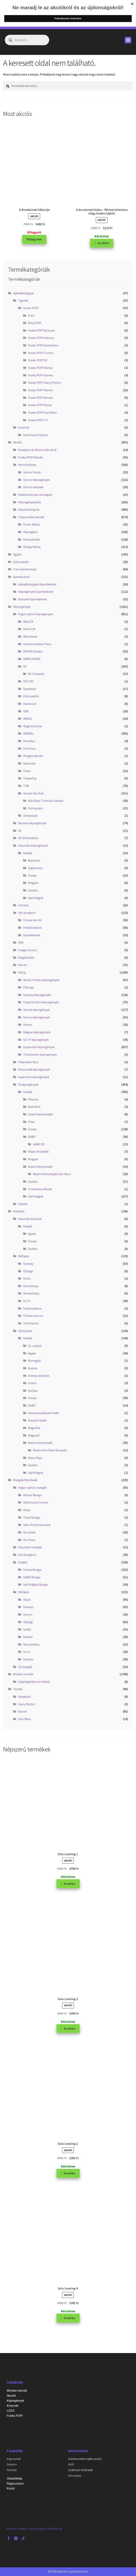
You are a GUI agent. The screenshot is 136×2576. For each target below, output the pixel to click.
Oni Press (29, 748)
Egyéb (17, 554)
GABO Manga (31, 1577)
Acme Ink (29, 629)
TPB (26, 786)
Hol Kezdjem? (27, 1555)
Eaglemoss (35, 868)
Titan (26, 771)
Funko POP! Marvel (40, 390)
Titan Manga (31, 1517)
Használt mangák (30, 1547)
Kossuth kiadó (37, 1420)
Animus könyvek (38, 1376)
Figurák (23, 300)
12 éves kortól (32, 920)
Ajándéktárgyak (23, 293)
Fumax (32, 875)
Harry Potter (26, 1704)
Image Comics (27, 950)
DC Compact (36, 674)
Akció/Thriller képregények (41, 980)
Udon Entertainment (37, 1525)
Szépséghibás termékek (34, 1682)
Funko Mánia (31, 524)
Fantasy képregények (37, 995)
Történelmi (30, 1323)
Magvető (34, 1435)
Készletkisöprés (29, 509)
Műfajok (23, 1256)
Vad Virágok (35, 898)
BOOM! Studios (33, 651)
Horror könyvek (33, 487)
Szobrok (23, 427)
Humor (27, 1024)
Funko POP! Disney (40, 368)
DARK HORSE (32, 659)
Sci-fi (26, 1652)
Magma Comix (32, 726)
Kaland (27, 1637)
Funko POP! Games (40, 375)
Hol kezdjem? (27, 913)
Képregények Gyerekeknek (35, 592)
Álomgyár (34, 1360)
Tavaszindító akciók (31, 517)
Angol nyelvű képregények (35, 614)
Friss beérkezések (24, 569)
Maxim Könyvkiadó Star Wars (52, 1174)
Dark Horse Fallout (35, 435)
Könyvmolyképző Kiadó (43, 1413)
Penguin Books (33, 756)
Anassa (32, 1368)
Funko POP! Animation (43, 345)
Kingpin (33, 883)
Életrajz (28, 987)
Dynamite (29, 689)
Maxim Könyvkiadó (40, 1167)
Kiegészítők (26, 957)
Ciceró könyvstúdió (40, 1114)
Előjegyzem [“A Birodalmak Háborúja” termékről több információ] (34, 239)
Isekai (27, 1629)
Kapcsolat (14, 2459)
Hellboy (23, 905)
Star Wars (24, 1719)
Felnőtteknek (32, 928)
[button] (128, 40)
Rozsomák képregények (34, 1069)
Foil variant (35, 808)
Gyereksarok (21, 577)
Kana (26, 1510)
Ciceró (32, 1383)
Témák (17, 1689)
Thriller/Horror (33, 1316)
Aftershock (30, 636)
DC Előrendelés (28, 838)
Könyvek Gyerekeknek (32, 599)
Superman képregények (33, 1077)
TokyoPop (30, 778)
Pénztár (12, 2470)
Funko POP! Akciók (30, 457)
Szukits (33, 890)
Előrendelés (21, 562)
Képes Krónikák (38, 1151)
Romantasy (30, 1286)
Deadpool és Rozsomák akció (37, 450)
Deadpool (24, 1696)
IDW (26, 711)
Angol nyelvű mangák (32, 1487)
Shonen (28, 1659)
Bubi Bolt (34, 1107)
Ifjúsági (28, 1271)
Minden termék (23, 1674)
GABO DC (39, 1144)
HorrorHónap (27, 465)
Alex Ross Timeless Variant (45, 801)
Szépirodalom (32, 1308)
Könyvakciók (31, 539)
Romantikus (31, 1293)
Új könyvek (25, 1331)
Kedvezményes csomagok (35, 495)
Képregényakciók (29, 502)
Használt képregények (33, 845)
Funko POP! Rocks (40, 405)
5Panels (33, 1099)
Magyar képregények (36, 1032)
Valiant (23, 1204)
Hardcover (30, 704)
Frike (31, 1122)
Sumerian (29, 763)
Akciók (17, 442)
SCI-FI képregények (36, 1040)
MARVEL (28, 733)
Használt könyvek (30, 1219)
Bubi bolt (34, 860)
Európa (32, 1390)
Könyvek (18, 1211)
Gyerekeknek (31, 935)
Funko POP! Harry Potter (44, 382)
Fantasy (28, 1263)
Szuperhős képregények (39, 1047)
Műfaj (22, 972)
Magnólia (34, 1428)
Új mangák (25, 1667)
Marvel (22, 965)
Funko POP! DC (38, 360)
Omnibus (29, 741)
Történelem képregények (40, 1054)
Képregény (30, 532)
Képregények (21, 607)
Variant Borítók (33, 793)
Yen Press (29, 1540)
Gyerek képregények (36, 1010)
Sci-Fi (26, 1301)
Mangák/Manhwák (25, 1480)
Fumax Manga (32, 1570)
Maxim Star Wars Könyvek (50, 1450)
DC (25, 666)
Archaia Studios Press (37, 644)
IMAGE (27, 718)
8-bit (31, 315)
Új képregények (28, 1084)
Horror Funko (32, 472)
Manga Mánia (32, 547)
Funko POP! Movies (40, 398)
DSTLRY (28, 681)
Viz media (29, 1532)
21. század (34, 1346)
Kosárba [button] (103, 243)
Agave (32, 1234)
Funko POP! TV (37, 420)
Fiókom (12, 2464)
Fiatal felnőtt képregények (41, 1002)
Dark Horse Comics (35, 1502)
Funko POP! (31, 308)
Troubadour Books (40, 1189)
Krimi (26, 1278)
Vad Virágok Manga (35, 1584)
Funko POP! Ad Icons (41, 330)
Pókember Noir (28, 1062)
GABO (32, 1137)
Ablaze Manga (32, 1495)
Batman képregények (32, 823)
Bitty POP (34, 323)
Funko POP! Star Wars (42, 412)
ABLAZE (28, 621)
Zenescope (30, 815)
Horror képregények (36, 480)
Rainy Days (35, 1458)
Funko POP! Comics (41, 353)
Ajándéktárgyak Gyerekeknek (37, 584)
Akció (26, 1599)
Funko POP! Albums (41, 338)
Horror (27, 1614)
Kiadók (27, 853)
